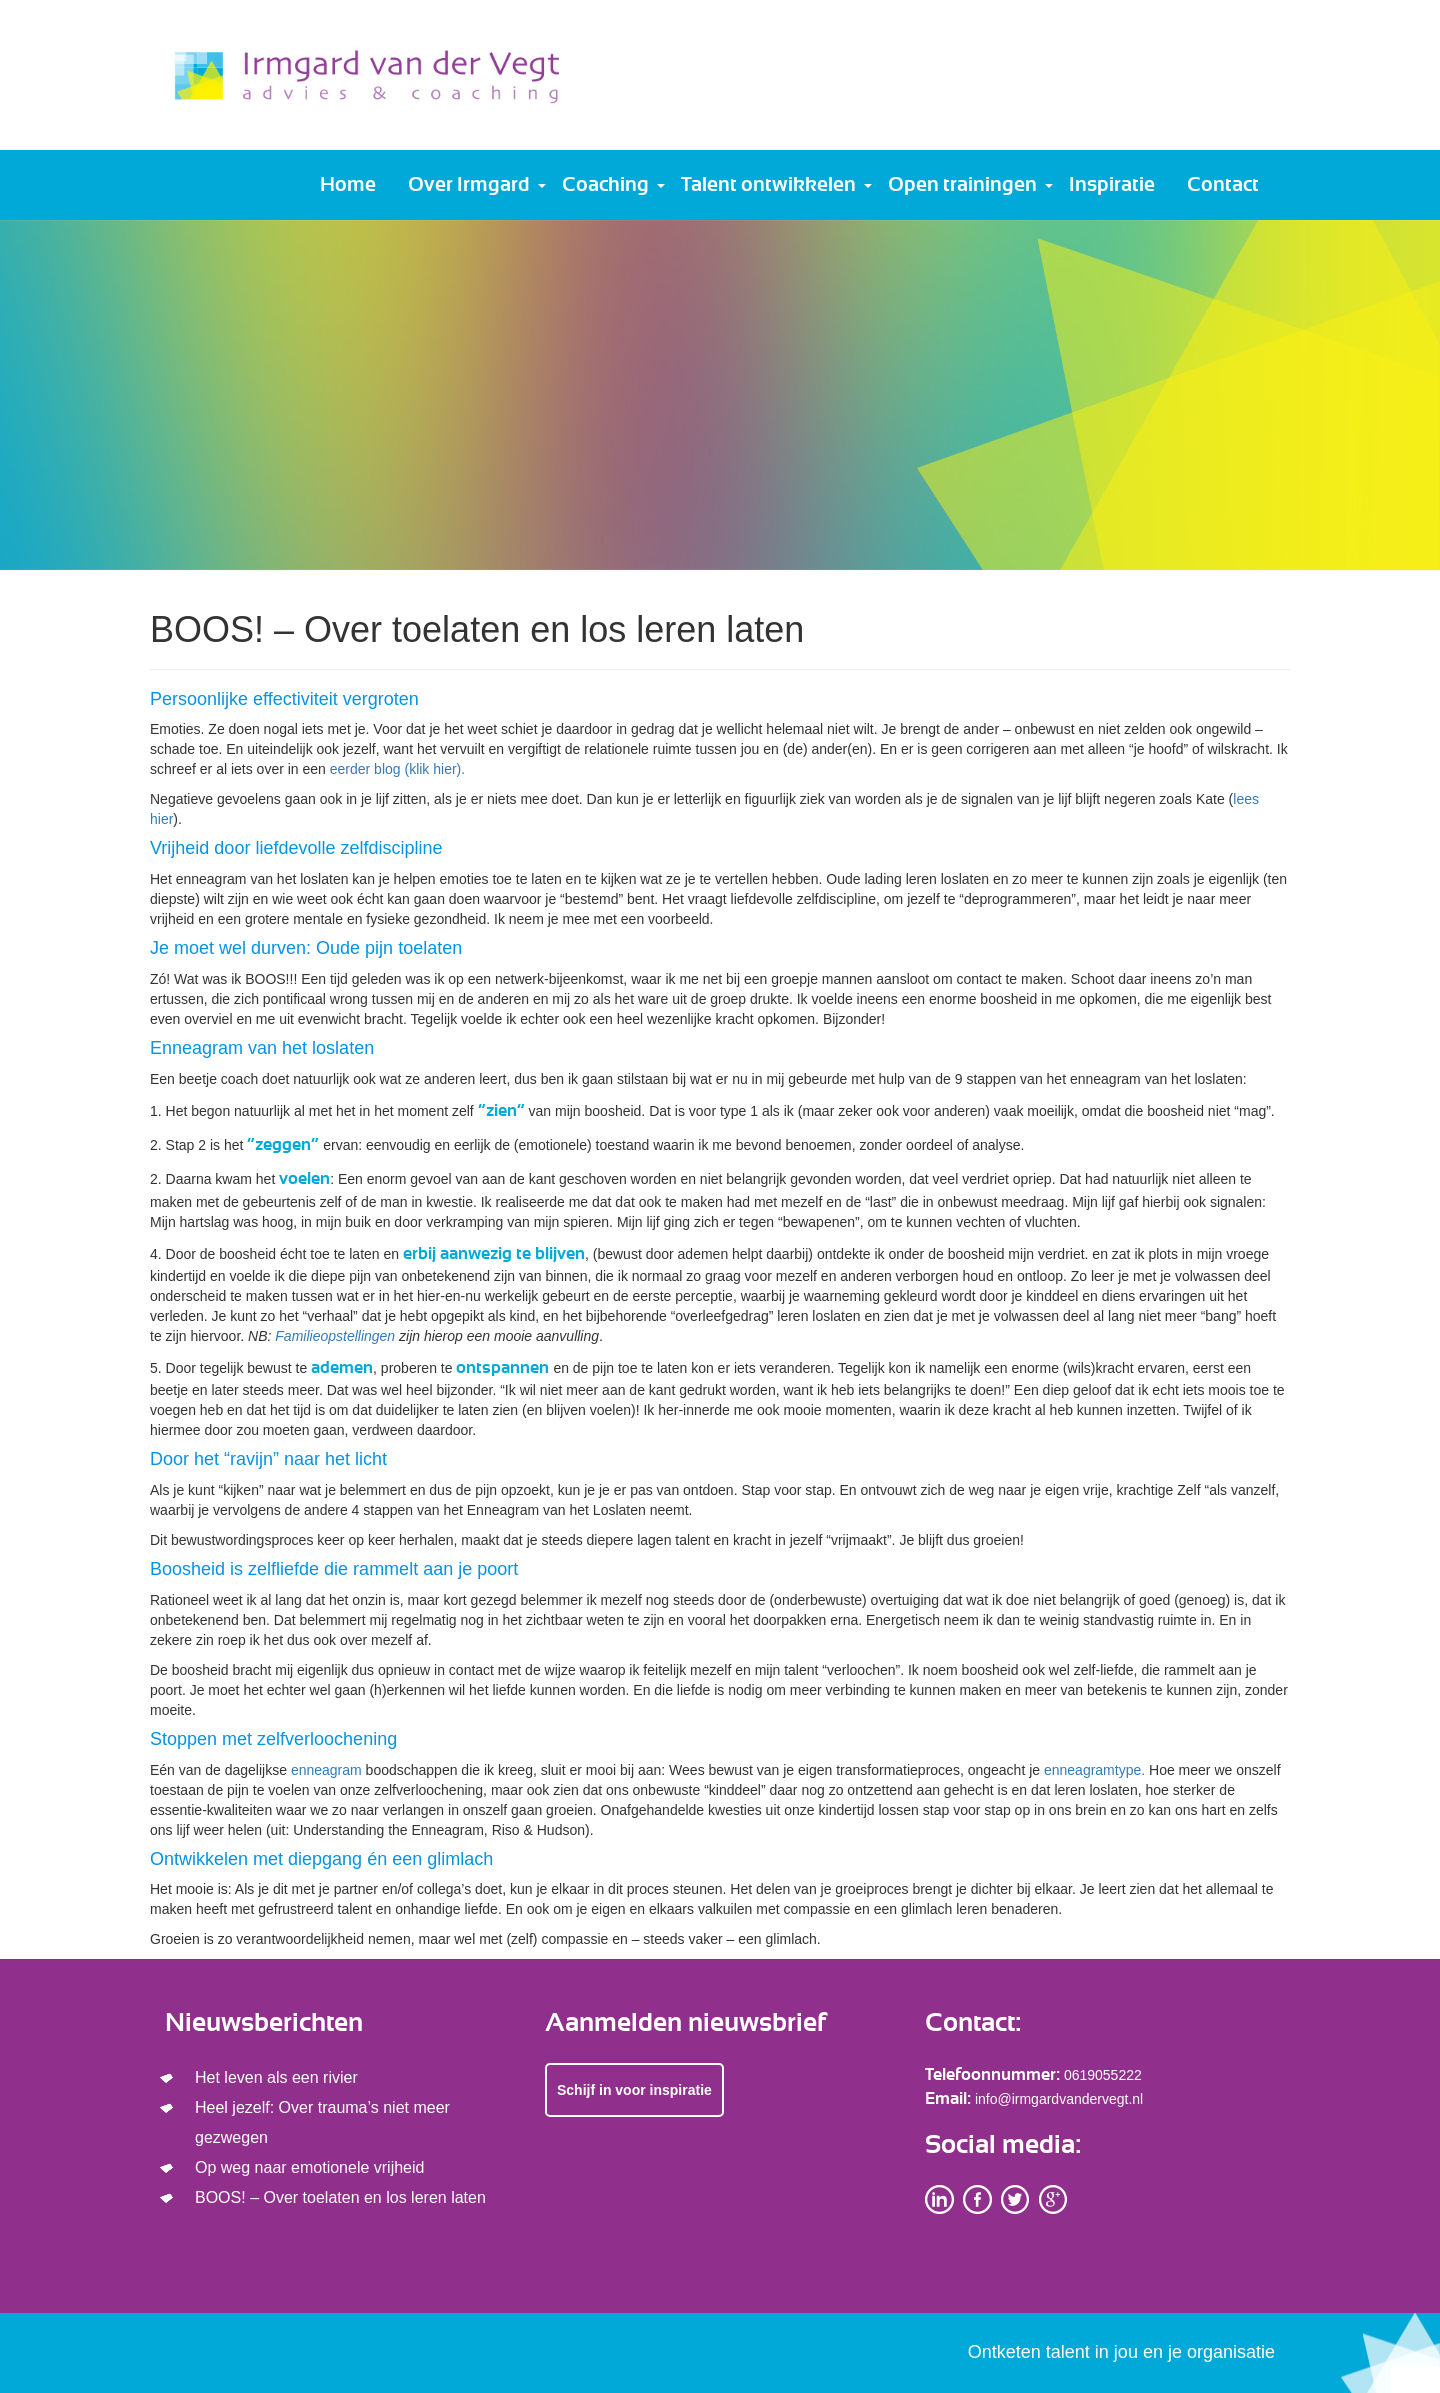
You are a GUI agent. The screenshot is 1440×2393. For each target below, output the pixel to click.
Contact (1223, 185)
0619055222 (1103, 2075)
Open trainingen (962, 185)
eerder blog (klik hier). (397, 769)
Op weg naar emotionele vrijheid (309, 2167)
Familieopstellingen (335, 1336)
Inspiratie (1112, 185)
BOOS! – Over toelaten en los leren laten (340, 2197)
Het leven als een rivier (276, 2077)
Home (348, 185)
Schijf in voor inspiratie (634, 2090)
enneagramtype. (1094, 1770)
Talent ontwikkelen (768, 185)
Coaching (605, 185)
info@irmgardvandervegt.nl (1059, 2099)
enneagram (326, 1770)
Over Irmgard (469, 185)
